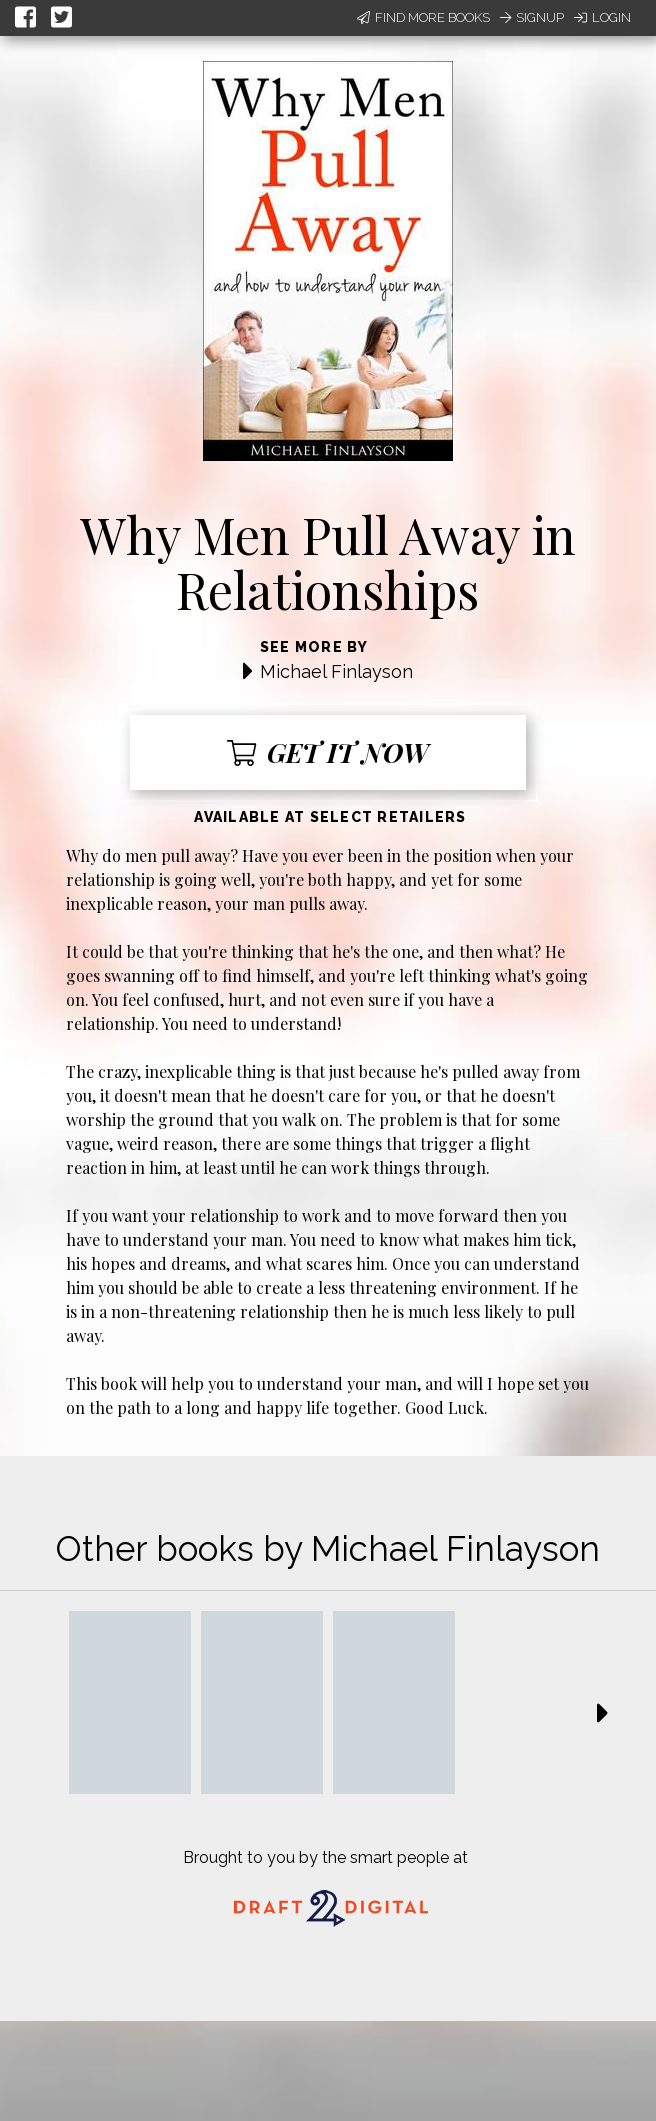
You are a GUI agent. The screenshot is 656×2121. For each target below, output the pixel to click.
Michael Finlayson (336, 671)
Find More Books (423, 17)
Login (602, 17)
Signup (532, 17)
